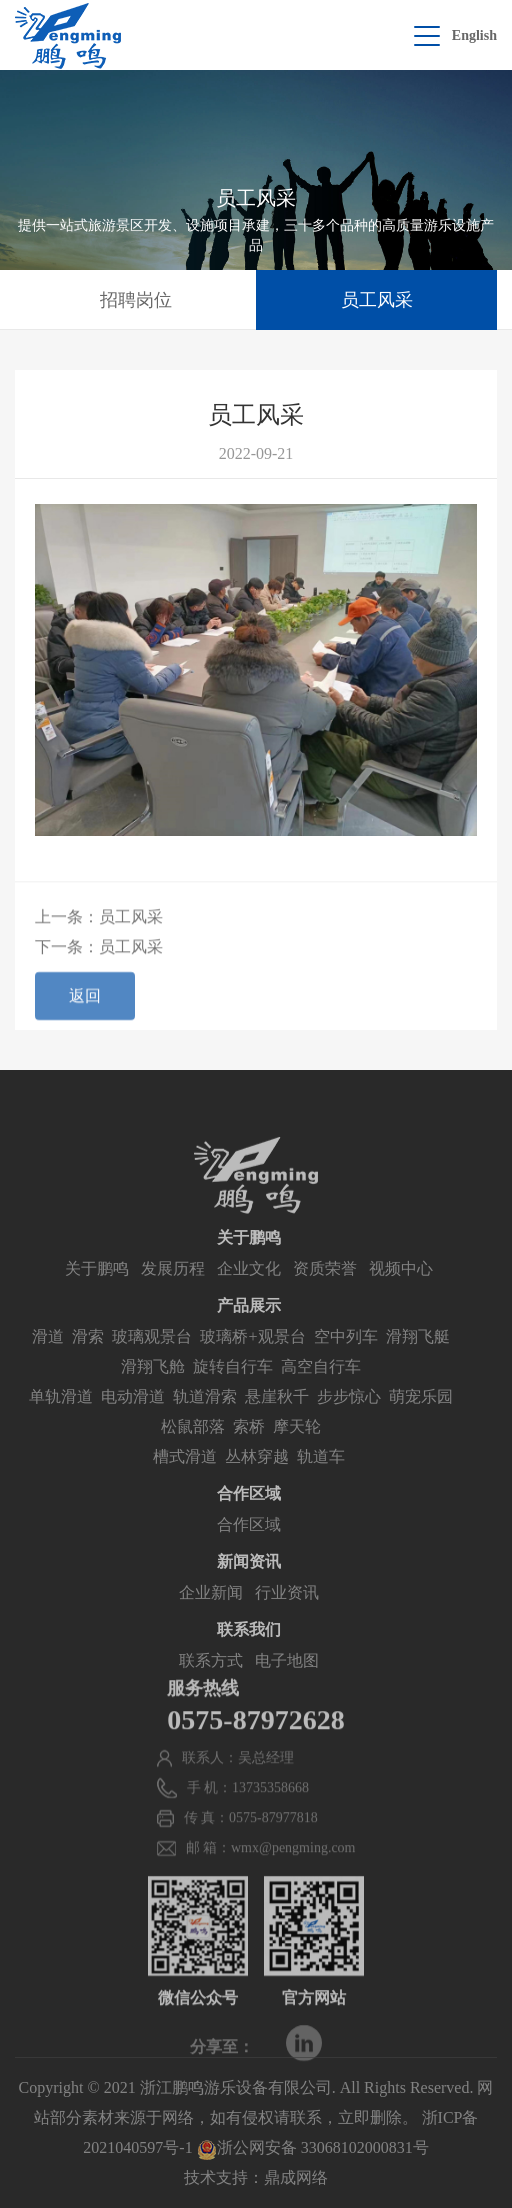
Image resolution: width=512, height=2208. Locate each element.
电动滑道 (133, 1415)
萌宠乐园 (421, 1415)
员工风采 (377, 300)
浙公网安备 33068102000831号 (313, 2147)
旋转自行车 (233, 1385)
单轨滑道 (61, 1415)
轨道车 (321, 1475)
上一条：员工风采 (99, 921)
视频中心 (401, 1287)
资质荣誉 (325, 1287)
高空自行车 (321, 1385)
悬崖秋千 (277, 1415)
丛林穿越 (257, 1475)
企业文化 (249, 1287)
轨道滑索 (205, 1415)
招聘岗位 (136, 300)
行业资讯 (287, 1611)
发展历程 (173, 1287)
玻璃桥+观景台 (252, 1355)
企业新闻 (211, 1611)
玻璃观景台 (152, 1355)
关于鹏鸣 (97, 1287)
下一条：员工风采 (99, 951)
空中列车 (346, 1355)
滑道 (48, 1355)
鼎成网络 (296, 2177)
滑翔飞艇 (418, 1355)
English (474, 35)
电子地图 (287, 1679)
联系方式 (211, 1679)
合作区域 (249, 1543)
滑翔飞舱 (153, 1385)
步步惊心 (349, 1415)
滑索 (88, 1355)
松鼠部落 (193, 1445)
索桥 (249, 1445)
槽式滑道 (185, 1475)
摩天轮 (297, 1445)
